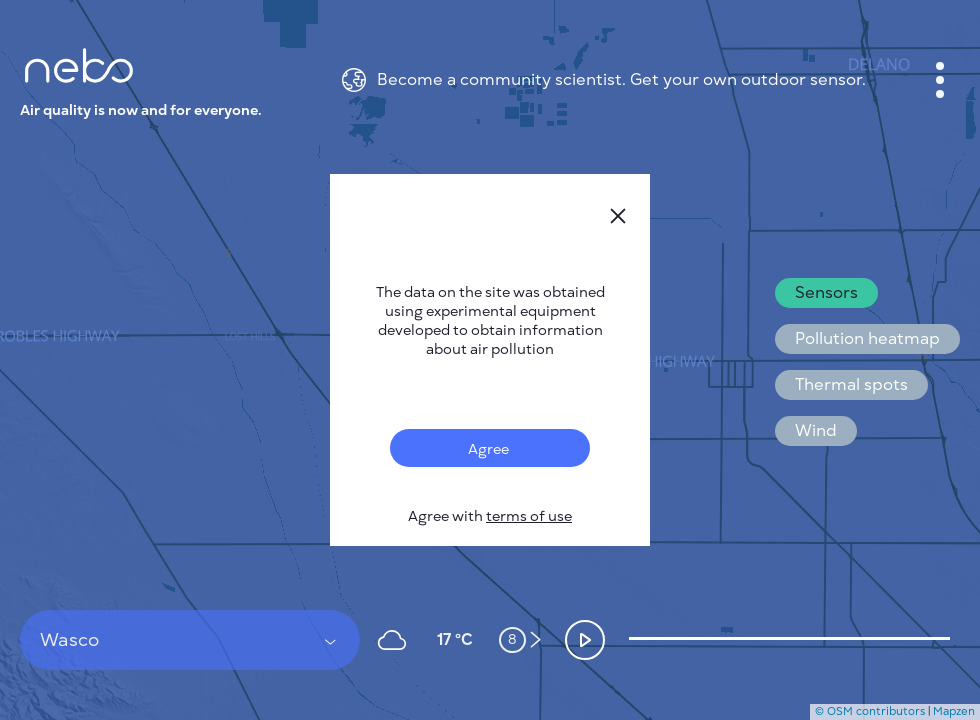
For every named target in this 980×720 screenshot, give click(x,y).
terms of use (529, 516)
